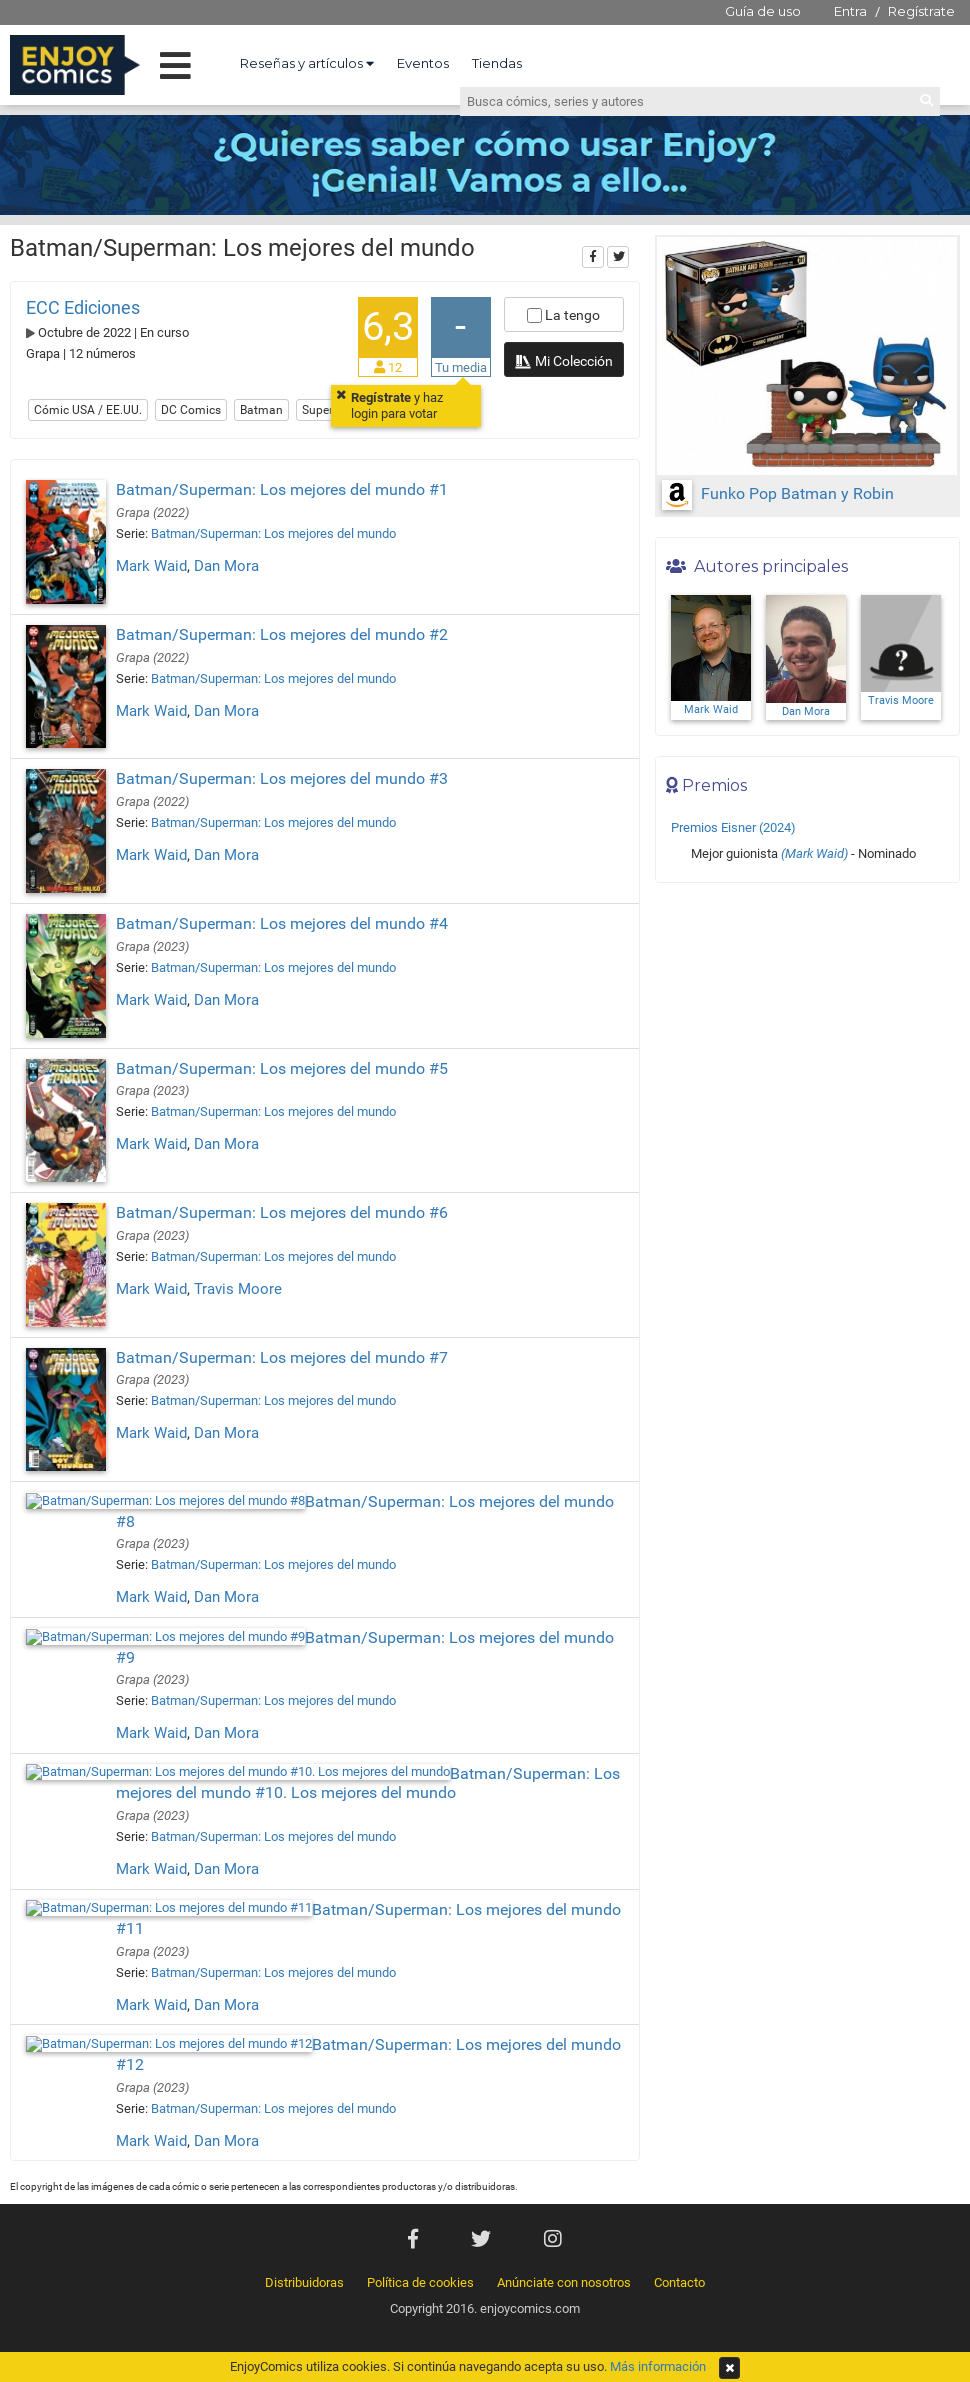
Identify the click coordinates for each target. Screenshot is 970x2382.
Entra (850, 11)
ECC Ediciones (83, 307)
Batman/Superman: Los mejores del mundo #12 (286, 1929)
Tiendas (497, 63)
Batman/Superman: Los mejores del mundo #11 (286, 1812)
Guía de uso (763, 11)
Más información (658, 2366)
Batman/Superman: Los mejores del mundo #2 (282, 634)
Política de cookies (420, 2146)
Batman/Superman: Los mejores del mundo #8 (282, 1444)
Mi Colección (563, 363)
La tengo (563, 315)
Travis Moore (238, 1289)
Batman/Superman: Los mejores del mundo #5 (282, 1068)
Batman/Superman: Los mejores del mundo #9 (282, 1560)
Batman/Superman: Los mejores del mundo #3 (282, 778)
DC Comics (191, 410)
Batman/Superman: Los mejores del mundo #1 (282, 489)
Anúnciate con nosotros (564, 2146)
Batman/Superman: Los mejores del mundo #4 (282, 923)
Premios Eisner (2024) (733, 827)
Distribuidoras (304, 2146)
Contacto (679, 2146)
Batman (261, 410)
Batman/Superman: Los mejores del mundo (273, 533)
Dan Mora (226, 566)
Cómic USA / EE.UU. (88, 410)
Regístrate (921, 11)
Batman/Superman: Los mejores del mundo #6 (282, 1212)
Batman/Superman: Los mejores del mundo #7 (282, 1328)
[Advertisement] (807, 1028)
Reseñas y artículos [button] (307, 63)
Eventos (423, 63)
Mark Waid (151, 566)
